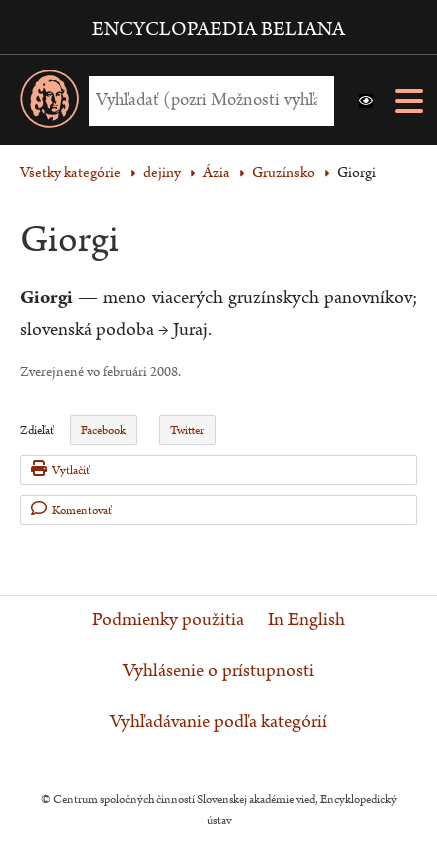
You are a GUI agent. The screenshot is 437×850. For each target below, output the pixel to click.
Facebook (103, 430)
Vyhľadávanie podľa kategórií (218, 722)
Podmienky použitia (168, 620)
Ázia (216, 172)
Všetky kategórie (70, 172)
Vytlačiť (60, 469)
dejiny (162, 172)
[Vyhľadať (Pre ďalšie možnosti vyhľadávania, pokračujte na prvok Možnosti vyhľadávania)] (206, 100)
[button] (366, 101)
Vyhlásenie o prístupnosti (218, 671)
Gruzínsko (283, 172)
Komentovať (71, 509)
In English (306, 620)
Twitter (187, 430)
